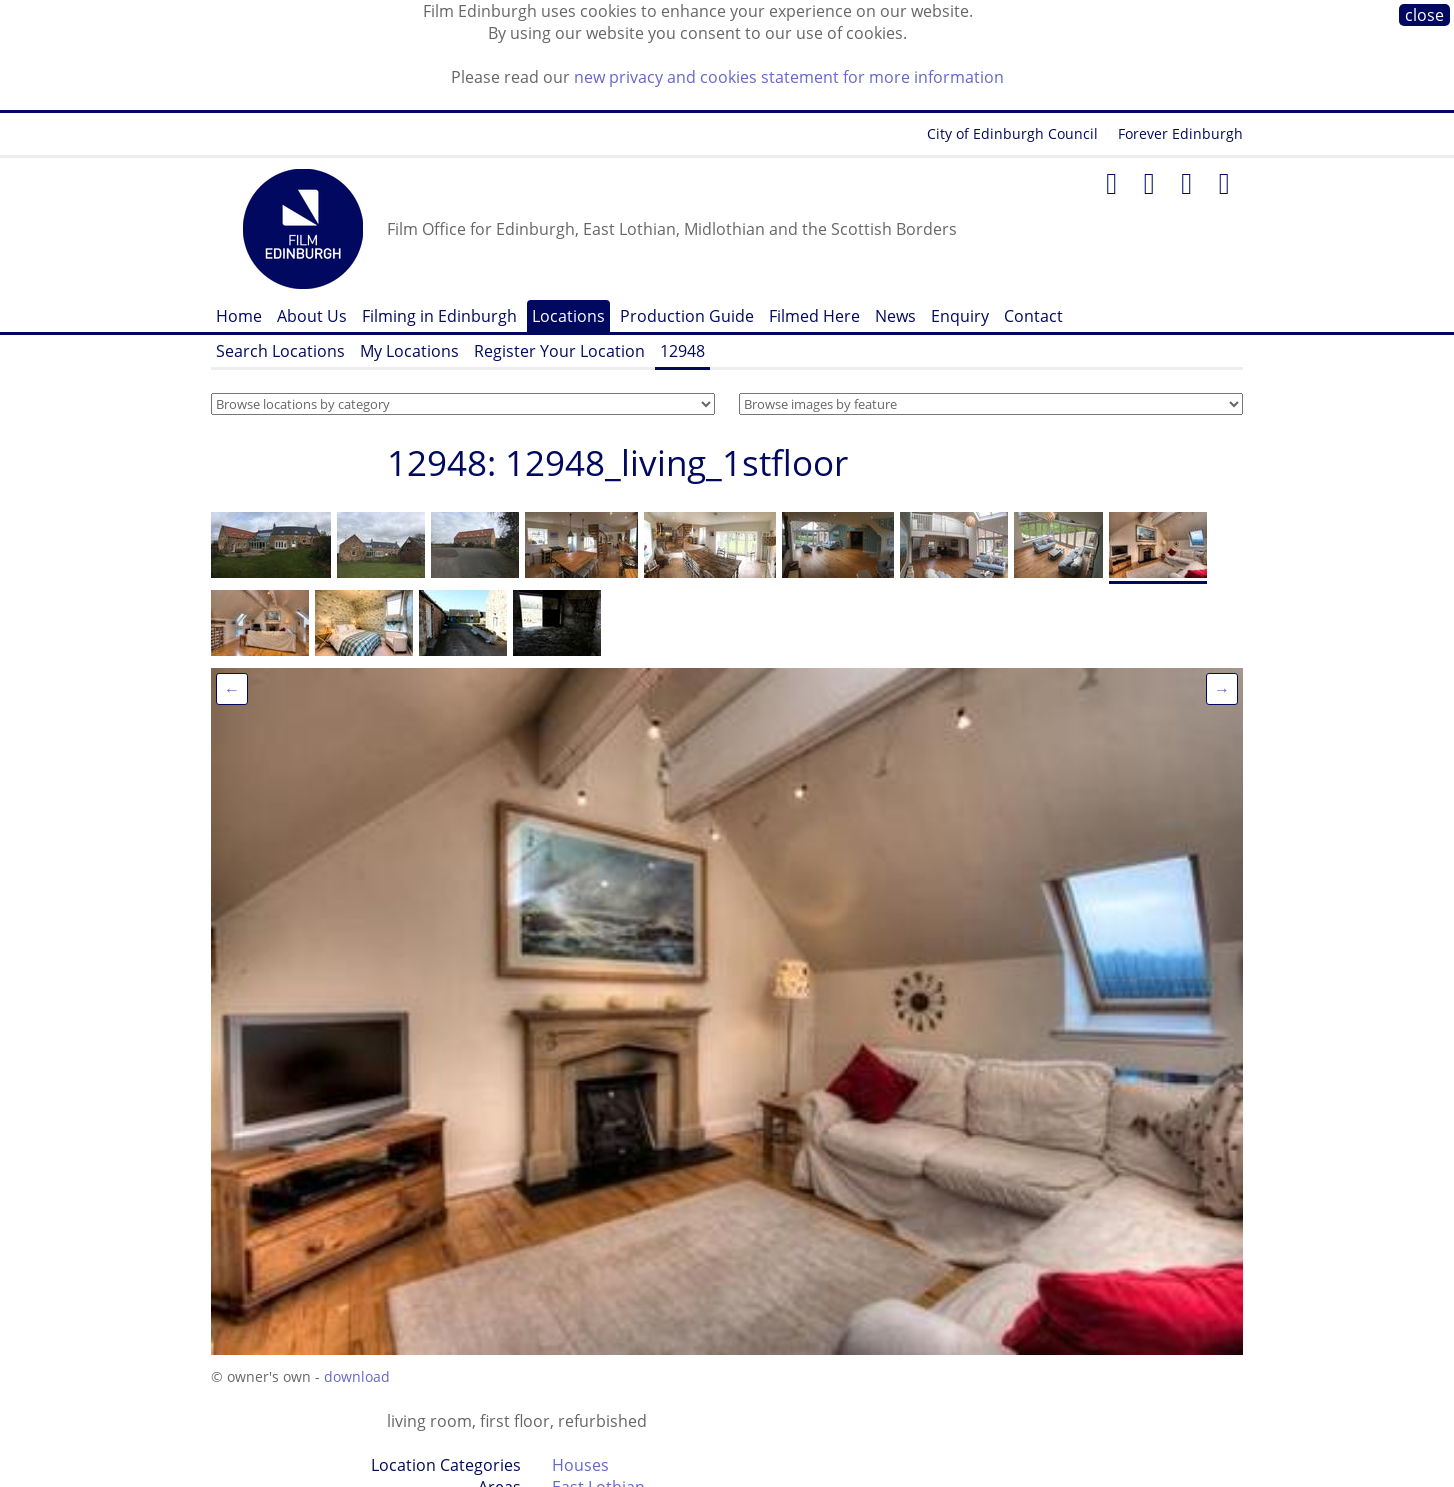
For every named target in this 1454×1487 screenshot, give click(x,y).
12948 (682, 351)
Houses (580, 1465)
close (1424, 15)
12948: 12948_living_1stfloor (617, 462)
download (357, 1376)
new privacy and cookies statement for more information (789, 77)
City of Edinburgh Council (1012, 133)
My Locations (409, 351)
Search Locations (280, 351)
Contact (1033, 316)
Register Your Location (559, 351)
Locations (568, 316)
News (895, 316)
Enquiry (960, 316)
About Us (312, 316)
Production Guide (687, 316)
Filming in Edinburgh (439, 316)
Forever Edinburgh (1180, 133)
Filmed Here (814, 316)
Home (239, 316)
